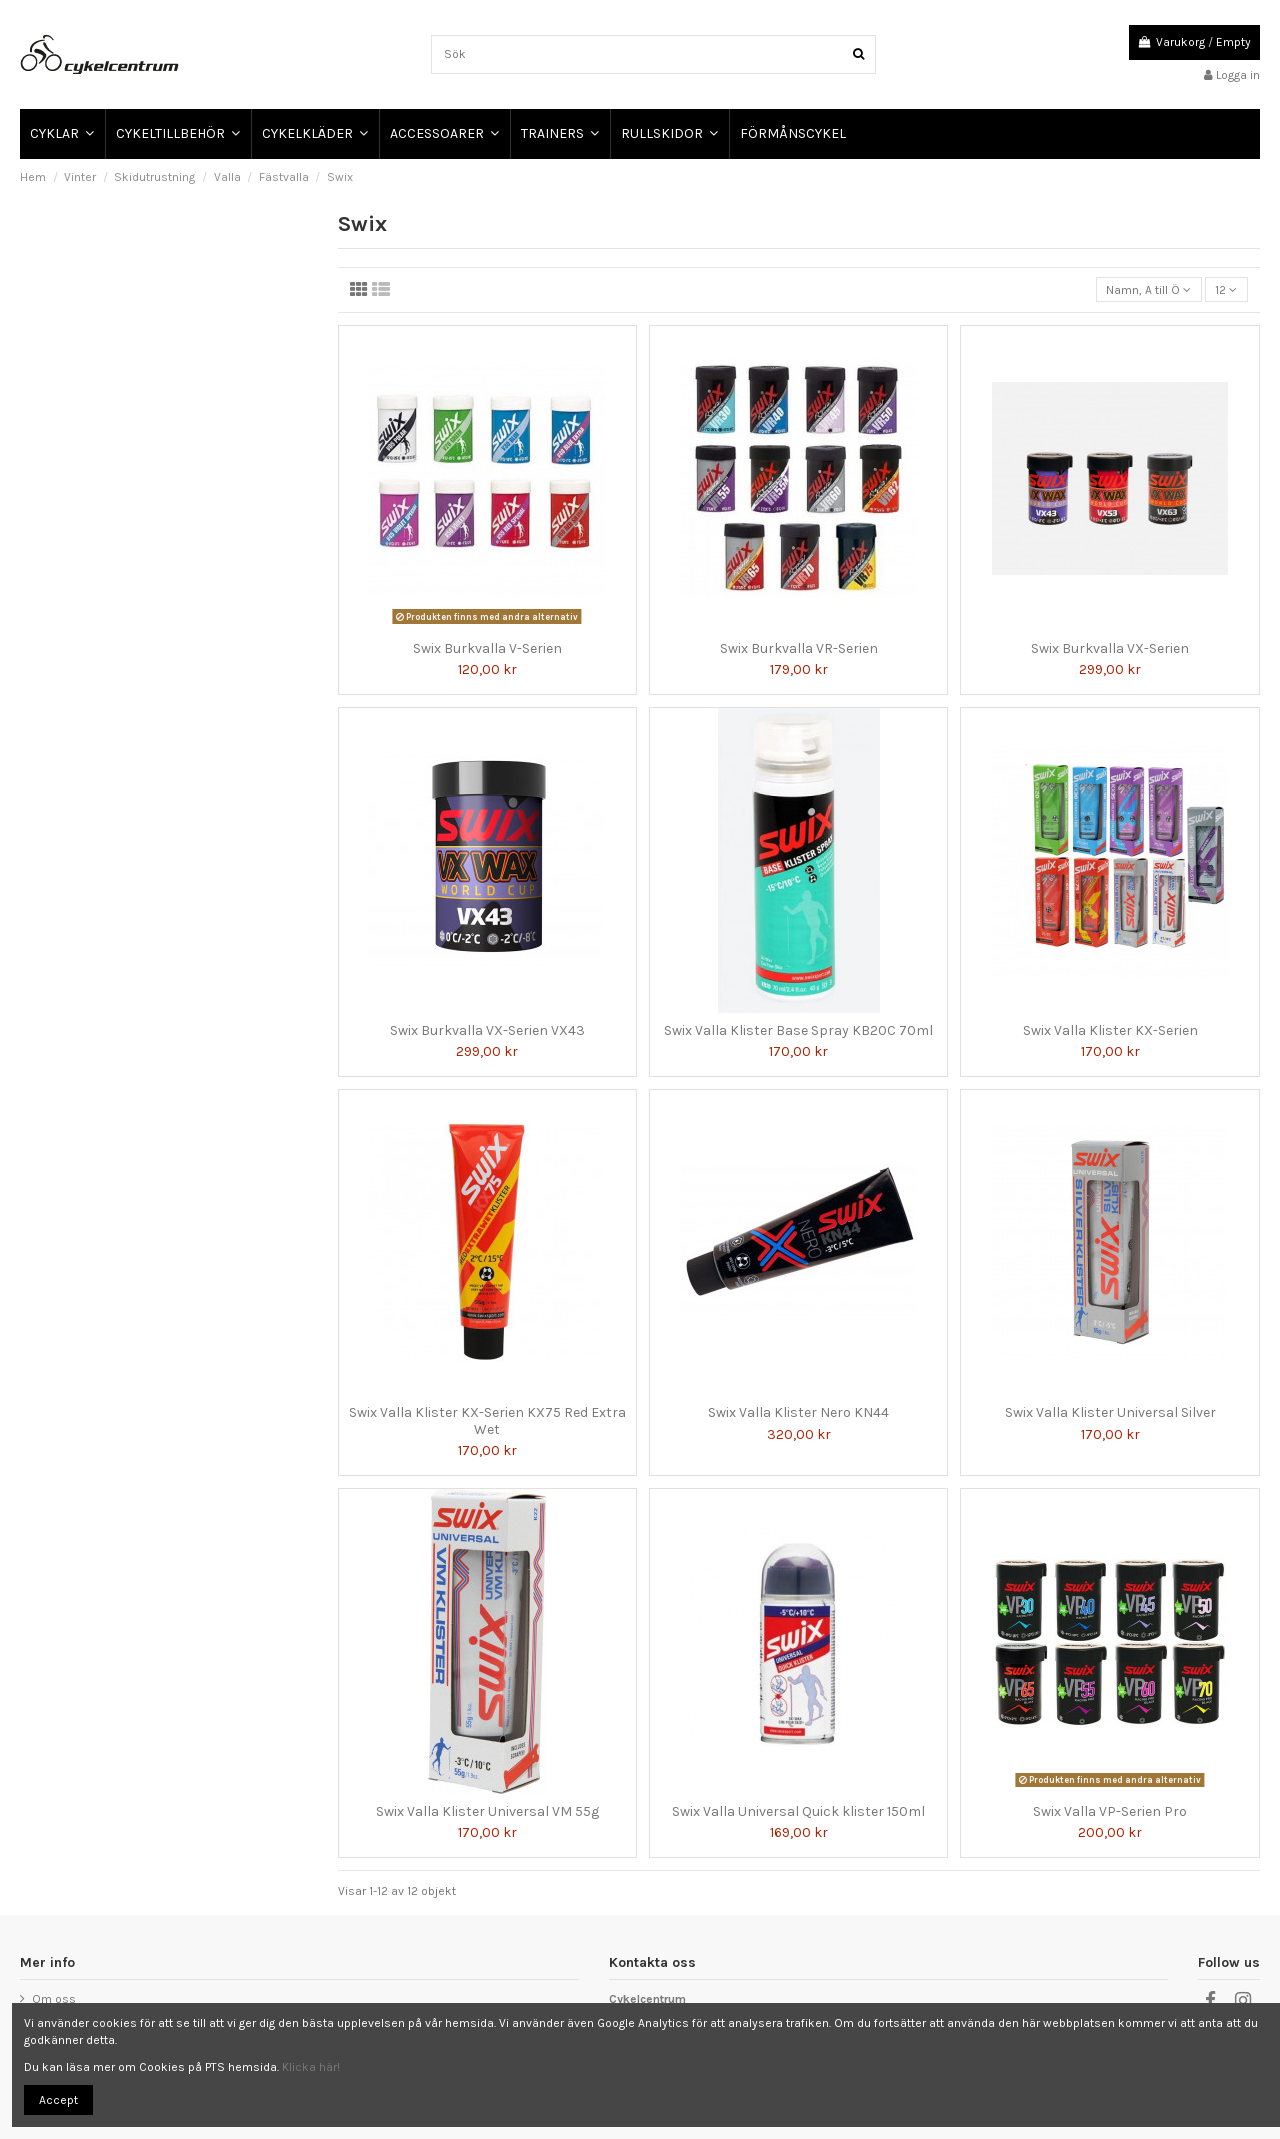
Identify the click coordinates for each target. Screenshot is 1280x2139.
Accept (58, 2100)
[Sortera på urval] (1149, 289)
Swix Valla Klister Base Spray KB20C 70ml (798, 1030)
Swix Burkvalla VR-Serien (799, 648)
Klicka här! (311, 2067)
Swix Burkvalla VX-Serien (1110, 648)
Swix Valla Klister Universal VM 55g (487, 1811)
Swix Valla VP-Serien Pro (1110, 1811)
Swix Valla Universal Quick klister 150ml (798, 1811)
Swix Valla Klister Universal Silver (1110, 1412)
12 (1226, 290)
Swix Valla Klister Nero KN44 (798, 1412)
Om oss (54, 1999)
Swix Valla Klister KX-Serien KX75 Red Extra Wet (487, 1421)
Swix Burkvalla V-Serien (487, 648)
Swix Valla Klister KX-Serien (1110, 1030)
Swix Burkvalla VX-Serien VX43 (487, 1030)
